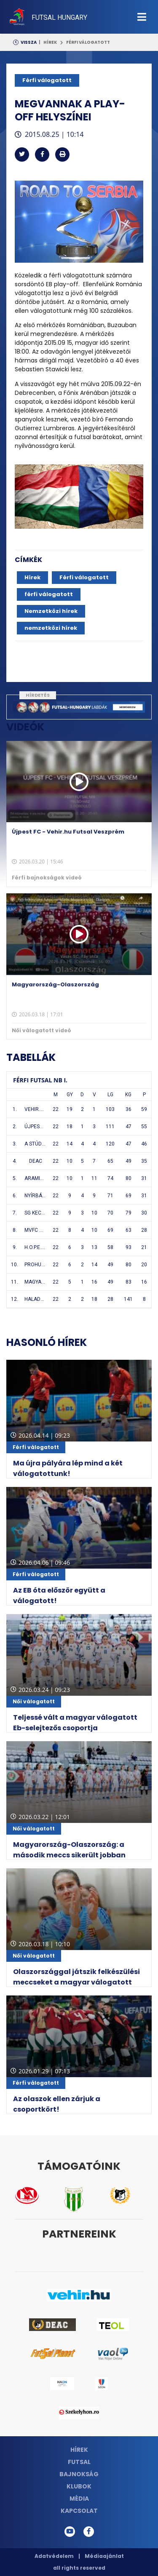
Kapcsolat (79, 2511)
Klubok (79, 2486)
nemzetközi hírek (50, 628)
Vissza (29, 42)
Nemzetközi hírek (51, 611)
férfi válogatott (48, 594)
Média (79, 2498)
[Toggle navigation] (142, 17)
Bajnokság (79, 2474)
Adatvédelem (54, 2556)
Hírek (50, 42)
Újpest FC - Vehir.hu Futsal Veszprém (68, 832)
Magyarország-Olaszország (55, 984)
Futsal (79, 2462)
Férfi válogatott (88, 42)
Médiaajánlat (104, 2556)
